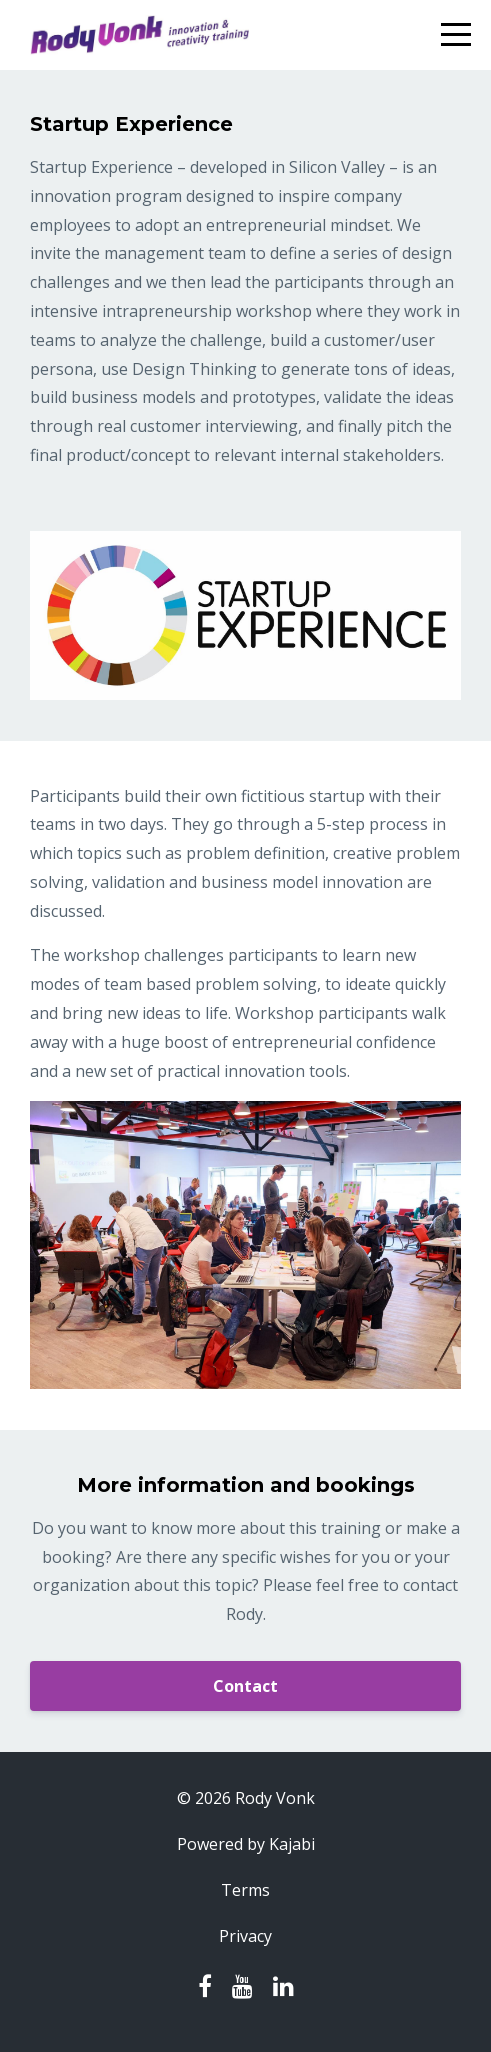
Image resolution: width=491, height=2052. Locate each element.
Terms (245, 1890)
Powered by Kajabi (246, 1844)
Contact (245, 1686)
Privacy (245, 1936)
